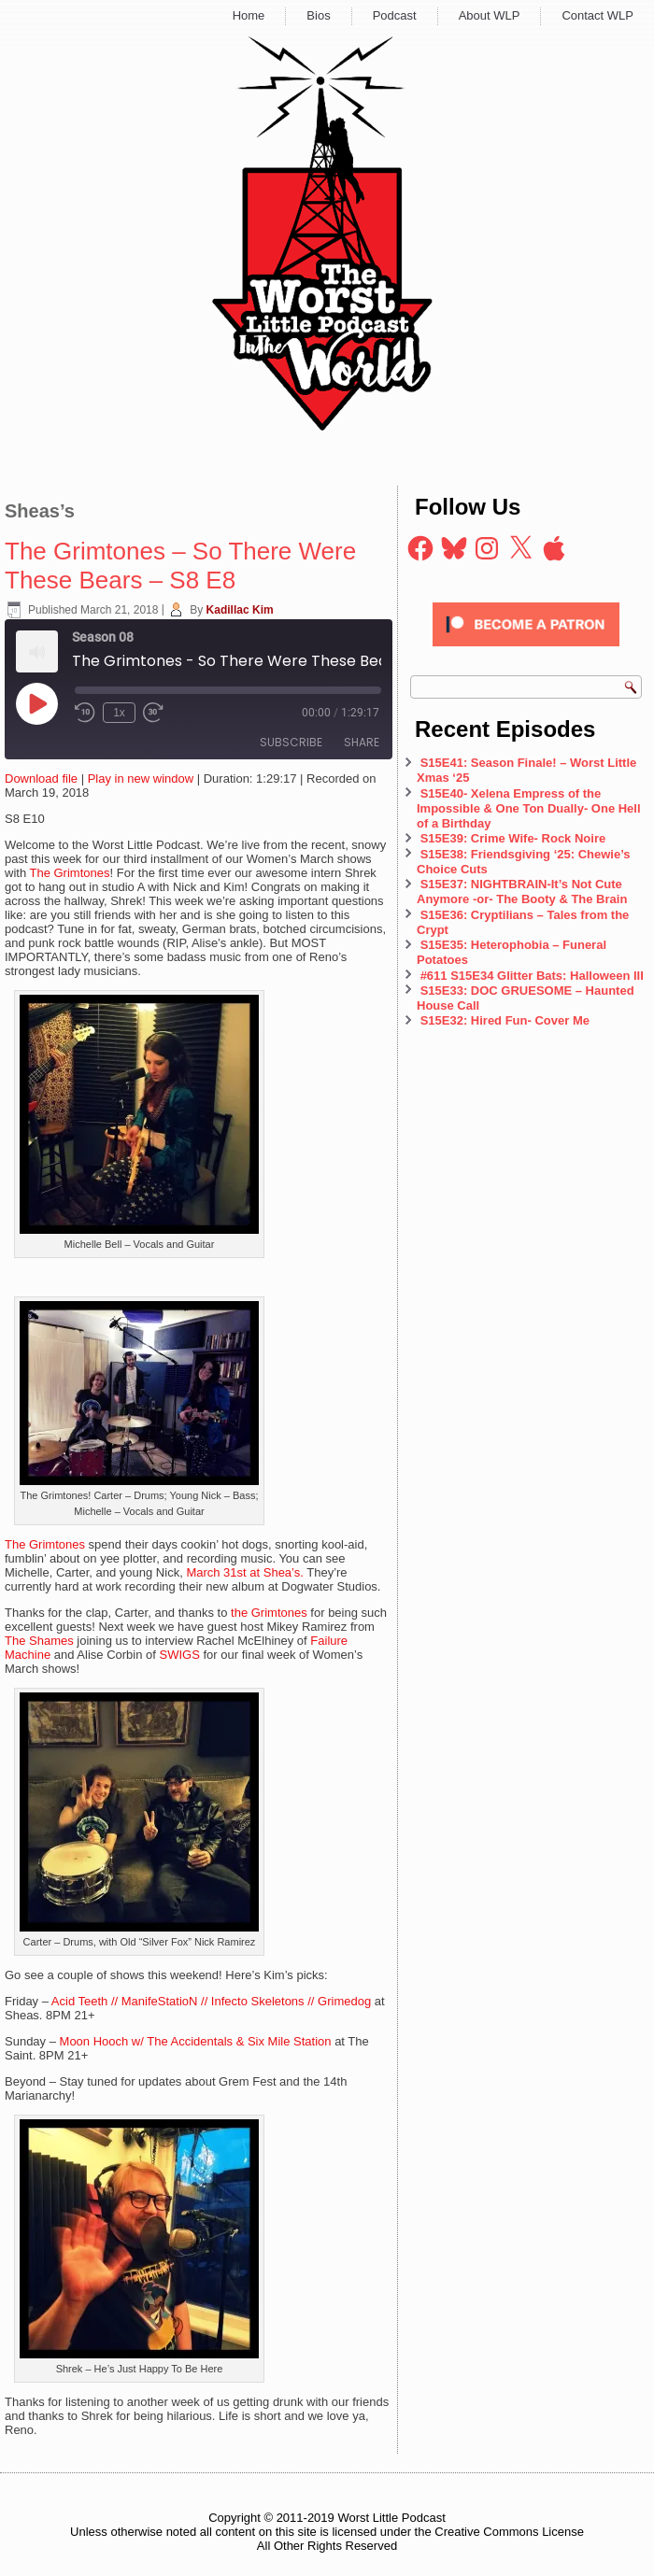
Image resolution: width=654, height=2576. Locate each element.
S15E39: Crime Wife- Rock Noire (513, 838)
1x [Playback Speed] (119, 712)
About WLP (489, 15)
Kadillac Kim (240, 609)
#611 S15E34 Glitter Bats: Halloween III (532, 976)
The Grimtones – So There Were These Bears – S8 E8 (180, 565)
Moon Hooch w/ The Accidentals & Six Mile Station (196, 2041)
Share (361, 742)
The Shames (39, 1641)
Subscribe (291, 742)
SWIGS (180, 1655)
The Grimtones (70, 873)
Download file (41, 778)
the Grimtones (269, 1613)
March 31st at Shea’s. (245, 1572)
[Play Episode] (36, 703)
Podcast (395, 15)
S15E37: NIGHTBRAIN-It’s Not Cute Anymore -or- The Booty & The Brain (524, 891)
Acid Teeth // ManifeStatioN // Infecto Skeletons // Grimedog (211, 2001)
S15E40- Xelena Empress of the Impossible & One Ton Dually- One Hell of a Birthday (529, 808)
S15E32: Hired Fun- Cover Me (505, 1020)
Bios (318, 15)
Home (249, 15)
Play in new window (140, 778)
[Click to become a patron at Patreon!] (526, 651)
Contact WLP (597, 15)
